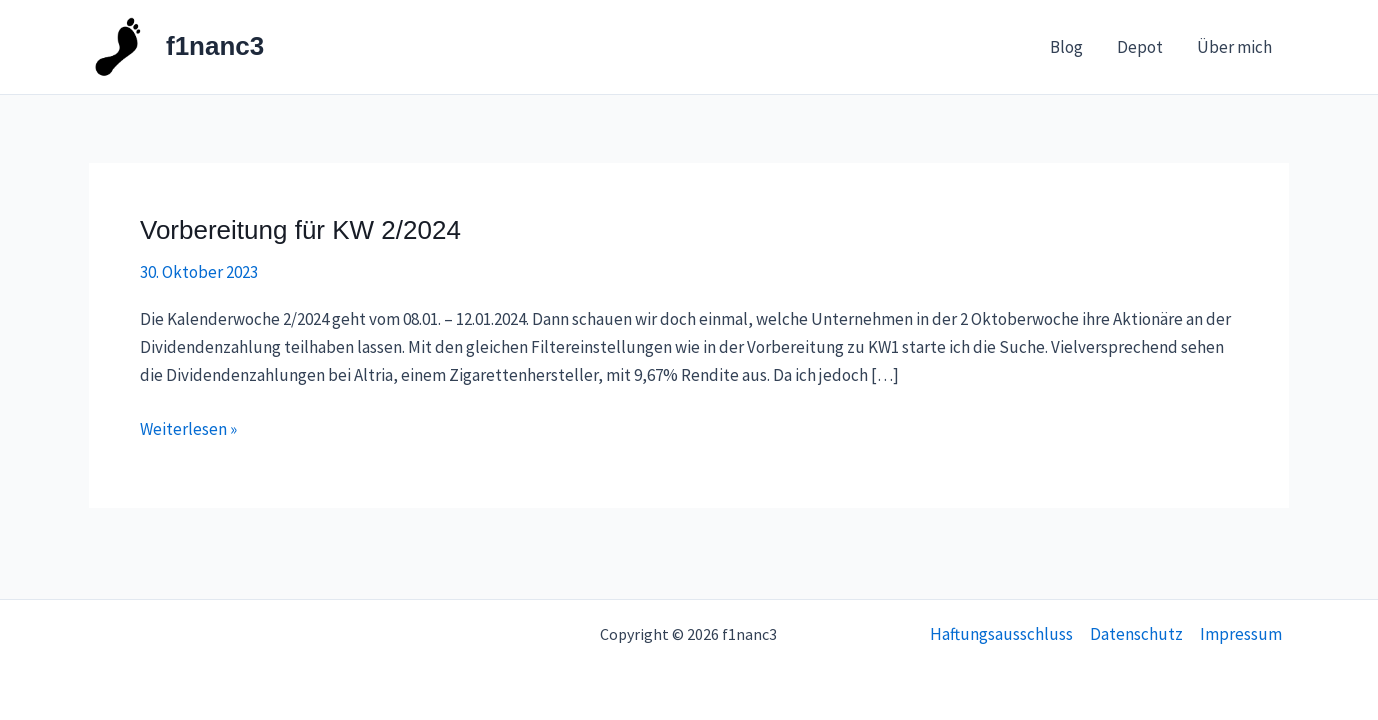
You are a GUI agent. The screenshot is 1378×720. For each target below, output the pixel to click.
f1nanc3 (215, 46)
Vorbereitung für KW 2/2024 (300, 230)
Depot (1140, 47)
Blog (1066, 47)
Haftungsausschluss (1001, 634)
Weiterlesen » (188, 427)
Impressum (1241, 634)
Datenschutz (1136, 634)
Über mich (1234, 47)
